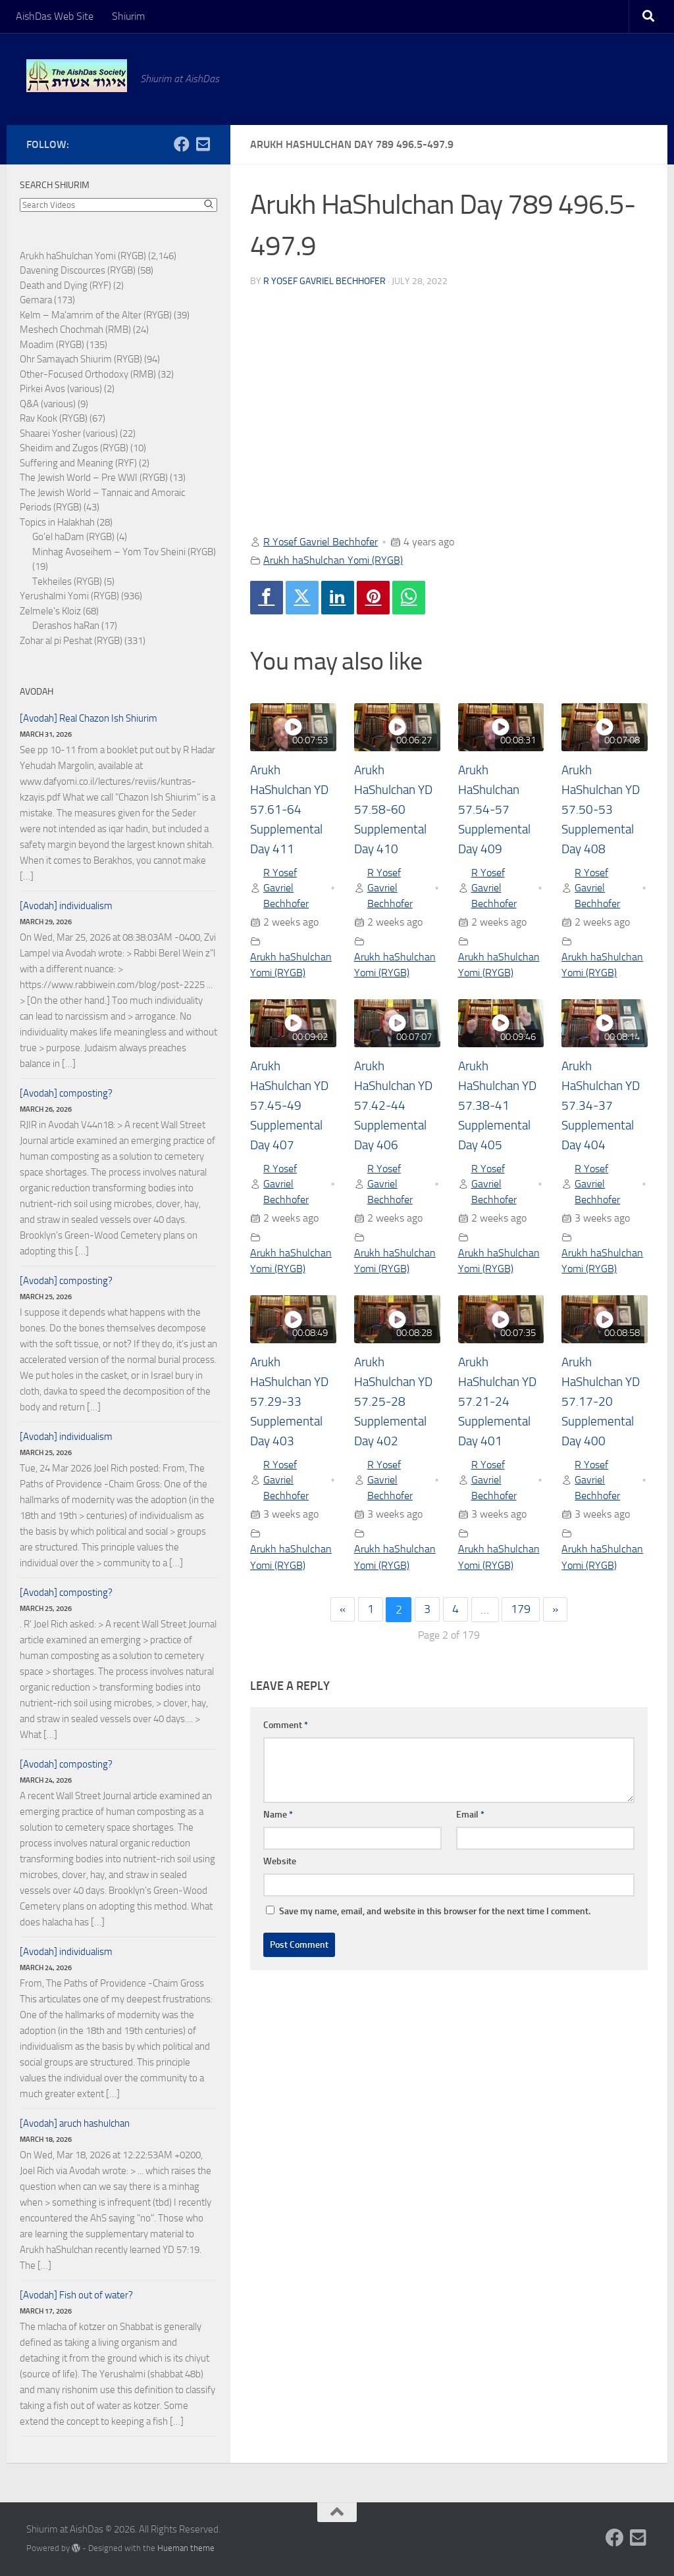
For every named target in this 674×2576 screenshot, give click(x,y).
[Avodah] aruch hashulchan (75, 2123)
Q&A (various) (48, 404)
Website (279, 1862)
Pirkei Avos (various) (61, 389)
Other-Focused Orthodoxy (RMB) (88, 374)
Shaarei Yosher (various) (69, 433)
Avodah (36, 691)
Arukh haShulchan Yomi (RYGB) (333, 560)
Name (278, 1815)
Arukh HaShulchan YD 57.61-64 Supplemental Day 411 (293, 809)
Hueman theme (186, 2548)
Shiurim (128, 16)
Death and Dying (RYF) (65, 285)
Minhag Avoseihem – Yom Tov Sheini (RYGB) (124, 552)
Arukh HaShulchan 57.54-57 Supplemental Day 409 (496, 809)
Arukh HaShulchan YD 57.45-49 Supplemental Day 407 (293, 1105)
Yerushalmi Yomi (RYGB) (69, 596)
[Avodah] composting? (66, 1093)
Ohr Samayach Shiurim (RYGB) (81, 359)
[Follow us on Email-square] (203, 144)
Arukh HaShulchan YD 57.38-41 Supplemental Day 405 (501, 1105)
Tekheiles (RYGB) (67, 581)
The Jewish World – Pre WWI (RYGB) (94, 477)
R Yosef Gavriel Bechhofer (324, 281)
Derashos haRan (65, 626)
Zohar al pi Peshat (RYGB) (71, 641)
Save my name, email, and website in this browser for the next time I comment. (434, 1912)
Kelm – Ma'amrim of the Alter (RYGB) (96, 315)
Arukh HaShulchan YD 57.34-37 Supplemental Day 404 (604, 1105)
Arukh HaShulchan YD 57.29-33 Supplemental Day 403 (293, 1402)
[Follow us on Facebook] (182, 144)
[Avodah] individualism (66, 906)
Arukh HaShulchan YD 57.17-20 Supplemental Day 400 (604, 1402)
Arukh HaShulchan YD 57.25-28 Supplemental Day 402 (397, 1402)
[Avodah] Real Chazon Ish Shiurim (88, 718)
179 (521, 1611)
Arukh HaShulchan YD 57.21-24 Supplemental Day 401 (501, 1402)
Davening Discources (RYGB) (78, 270)
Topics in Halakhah (57, 522)
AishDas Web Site (54, 16)
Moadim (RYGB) (52, 345)
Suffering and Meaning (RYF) (78, 463)
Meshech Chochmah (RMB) (75, 329)
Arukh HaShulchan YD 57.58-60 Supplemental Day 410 (397, 809)
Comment (285, 1726)
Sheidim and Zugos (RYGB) (74, 448)
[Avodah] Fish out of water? (76, 2295)
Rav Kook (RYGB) (54, 418)
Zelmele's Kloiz (50, 611)
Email (470, 1815)
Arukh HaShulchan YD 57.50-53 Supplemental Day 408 (604, 809)
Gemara (36, 300)
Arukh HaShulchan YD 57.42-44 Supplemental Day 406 (397, 1105)
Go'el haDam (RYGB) (73, 537)
